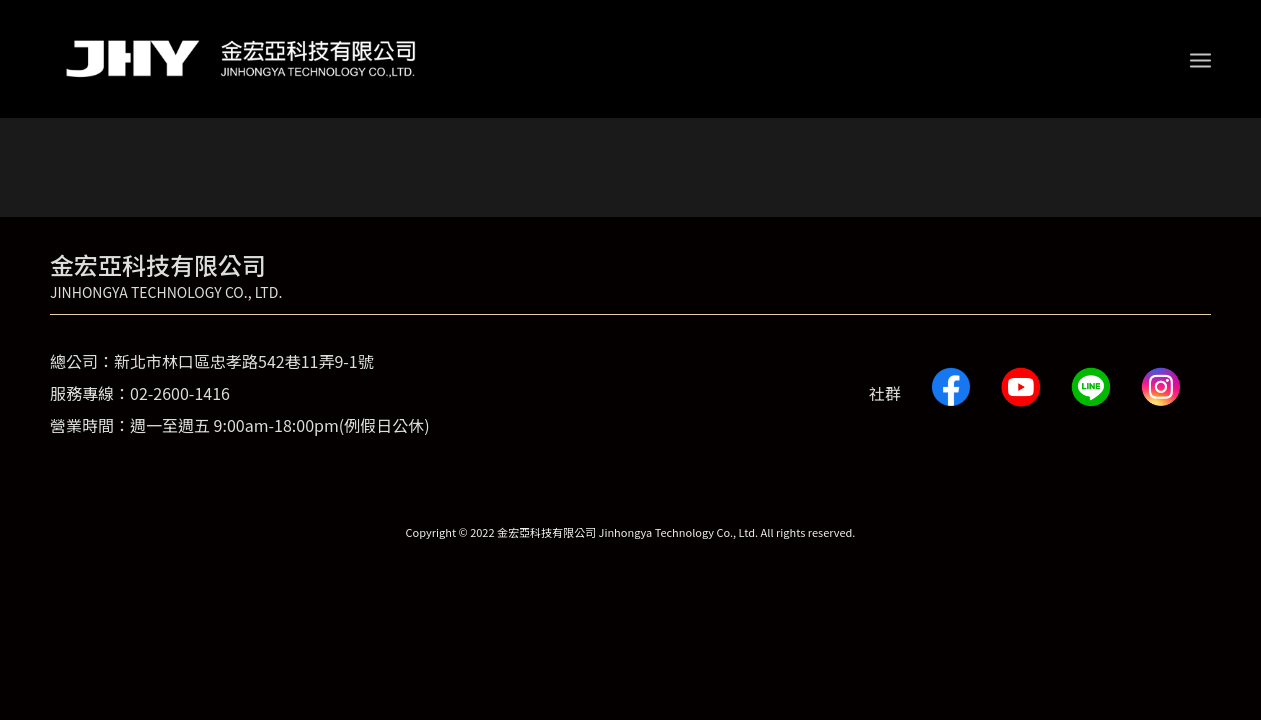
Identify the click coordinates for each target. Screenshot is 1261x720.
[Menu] (1200, 59)
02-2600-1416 (180, 393)
